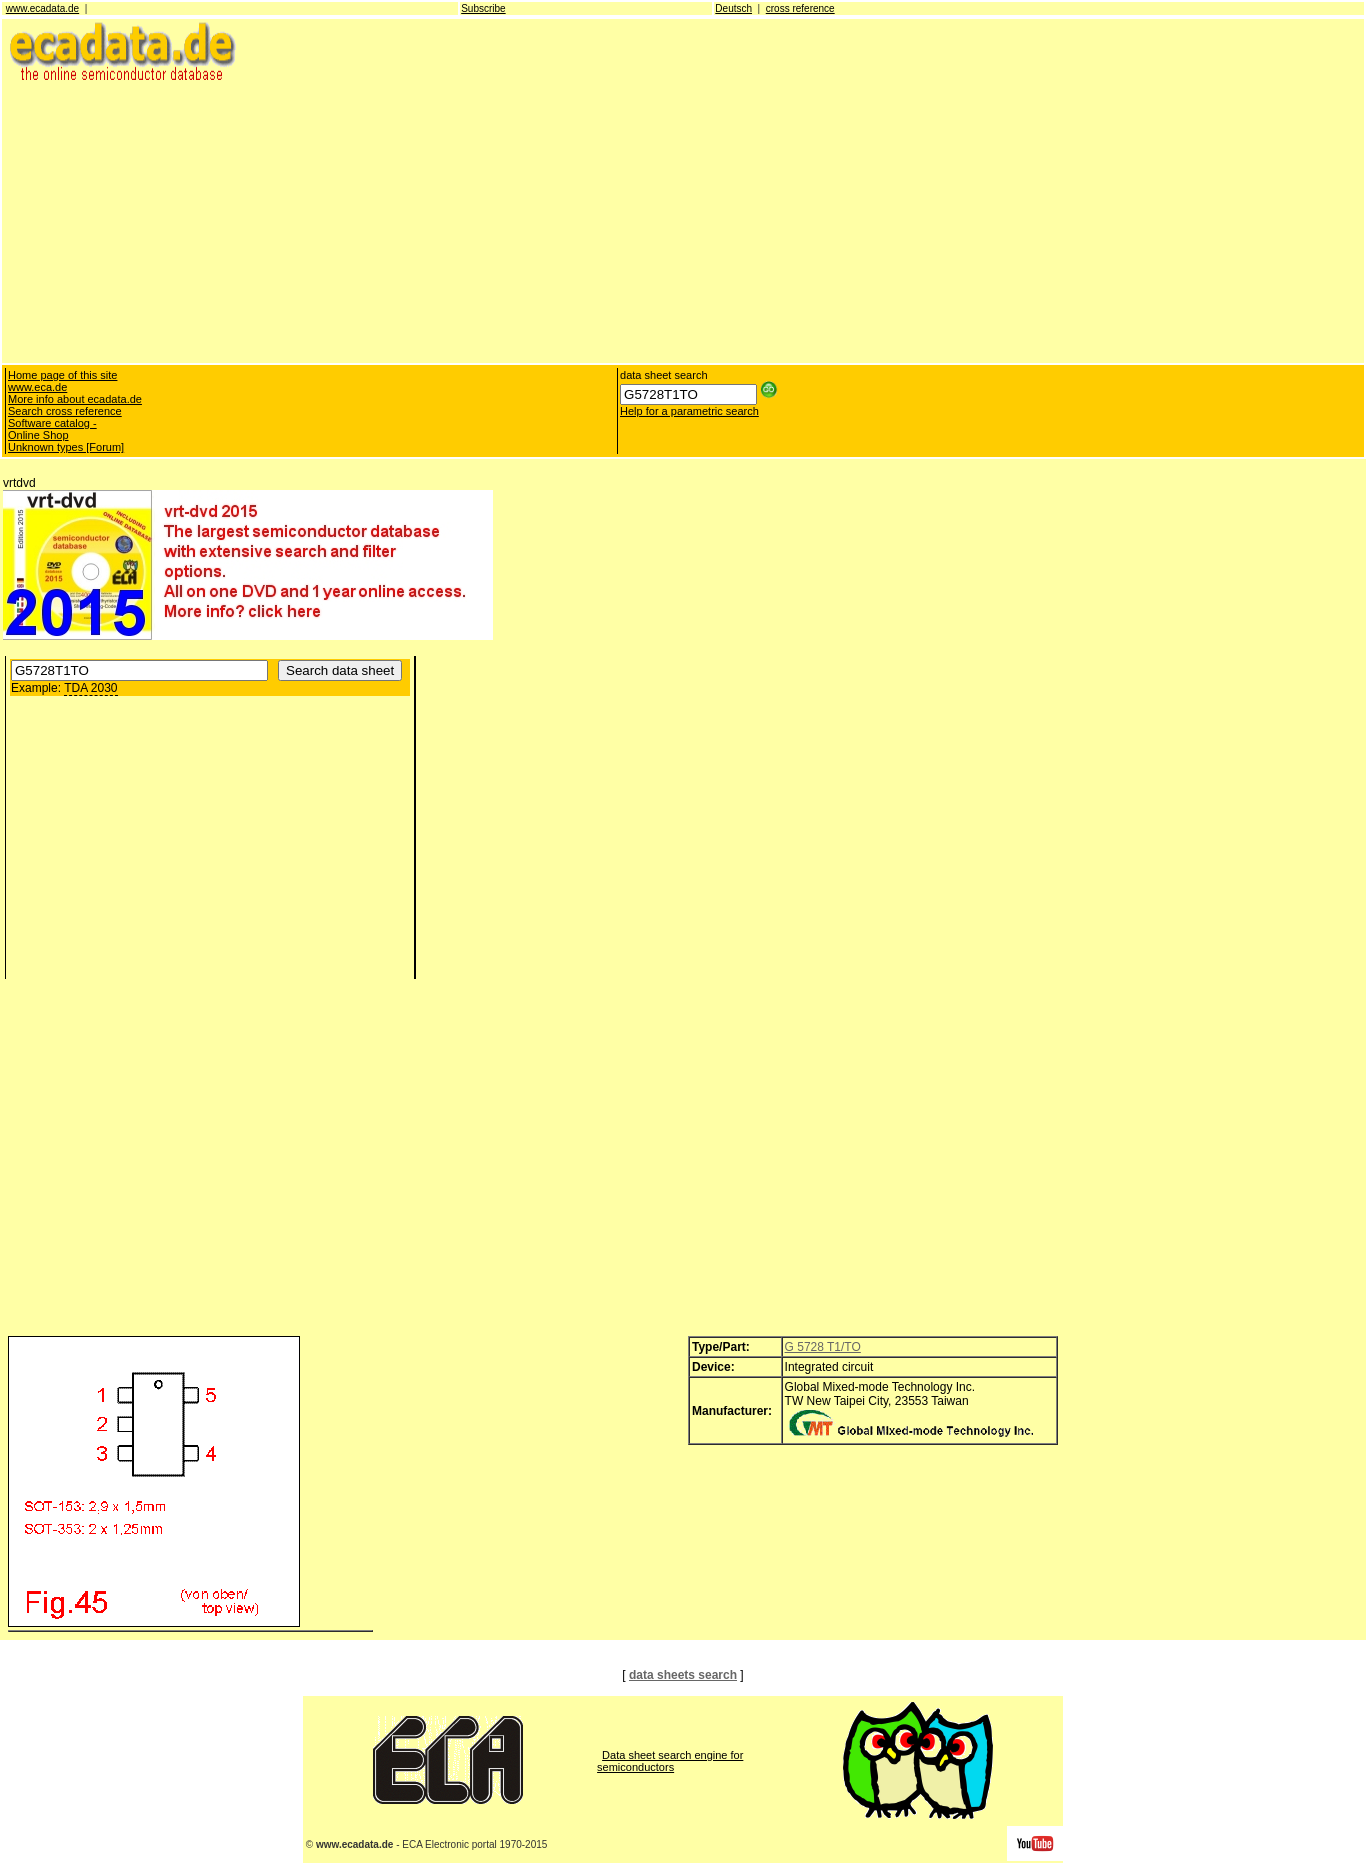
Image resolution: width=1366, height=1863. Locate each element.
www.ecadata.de (42, 8)
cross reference (800, 8)
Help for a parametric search (689, 411)
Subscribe (483, 8)
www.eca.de (37, 387)
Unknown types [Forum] (66, 447)
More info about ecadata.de (75, 399)
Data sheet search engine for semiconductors (670, 1761)
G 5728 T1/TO (823, 1347)
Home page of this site (62, 375)
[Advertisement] (603, 222)
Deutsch (733, 8)
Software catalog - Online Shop (52, 429)
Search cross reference (65, 411)
